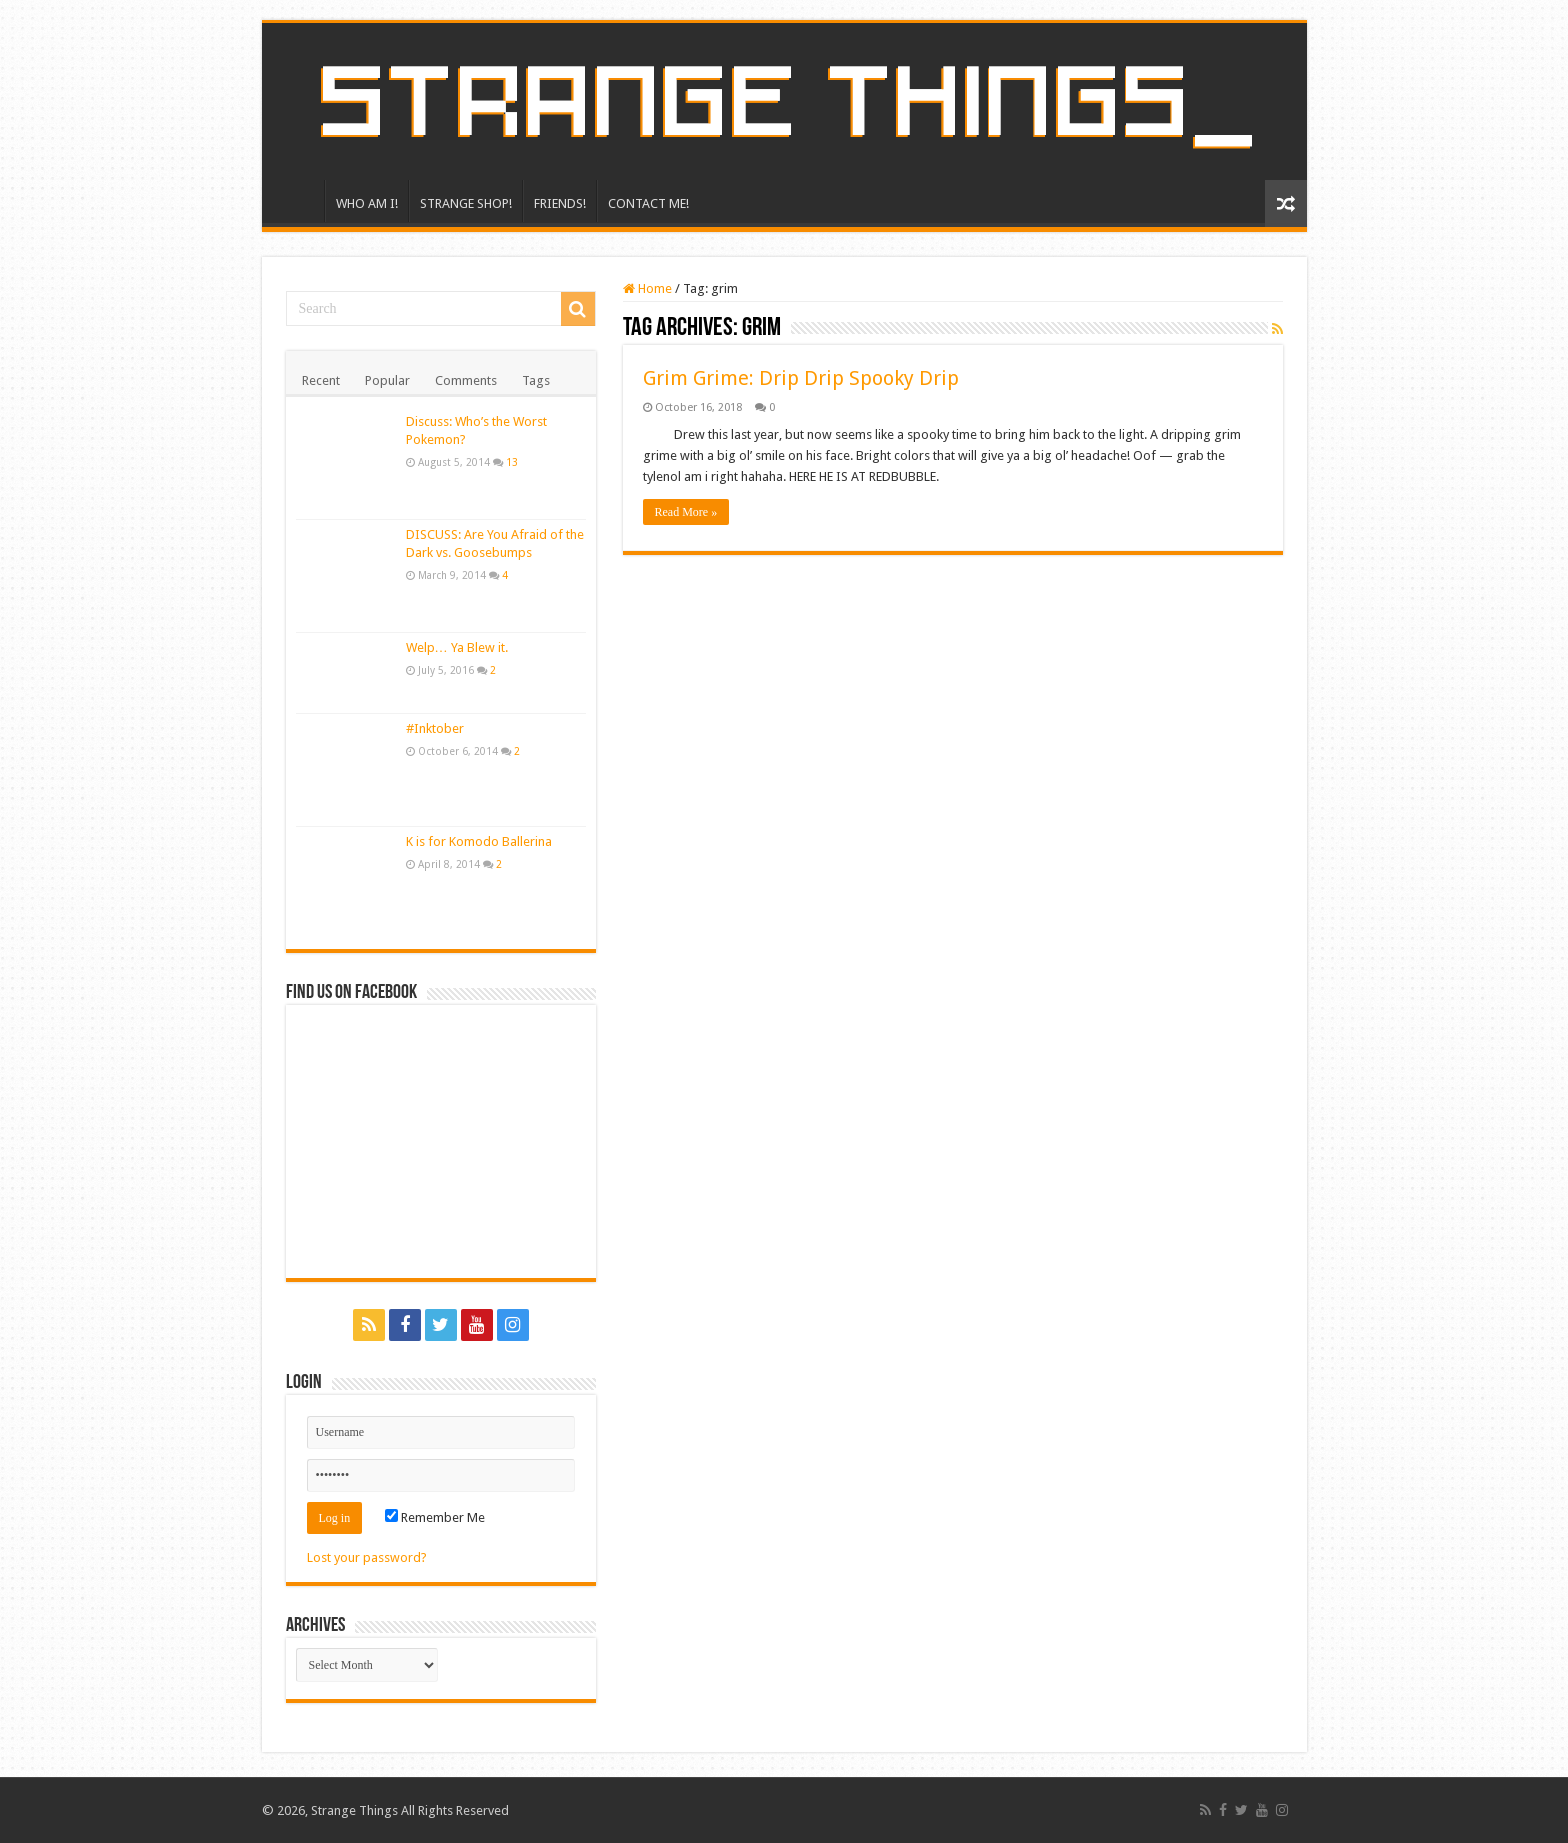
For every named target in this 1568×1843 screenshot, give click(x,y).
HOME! (298, 201)
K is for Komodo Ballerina (479, 841)
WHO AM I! (367, 203)
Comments (466, 380)
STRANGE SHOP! (466, 203)
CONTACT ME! (648, 203)
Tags (536, 380)
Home (647, 288)
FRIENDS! (560, 203)
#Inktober (435, 728)
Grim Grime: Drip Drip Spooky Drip (801, 378)
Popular (387, 380)
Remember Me (435, 1517)
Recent (321, 380)
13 (512, 462)
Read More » (686, 512)
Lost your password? (367, 1557)
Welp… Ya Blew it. (457, 647)
